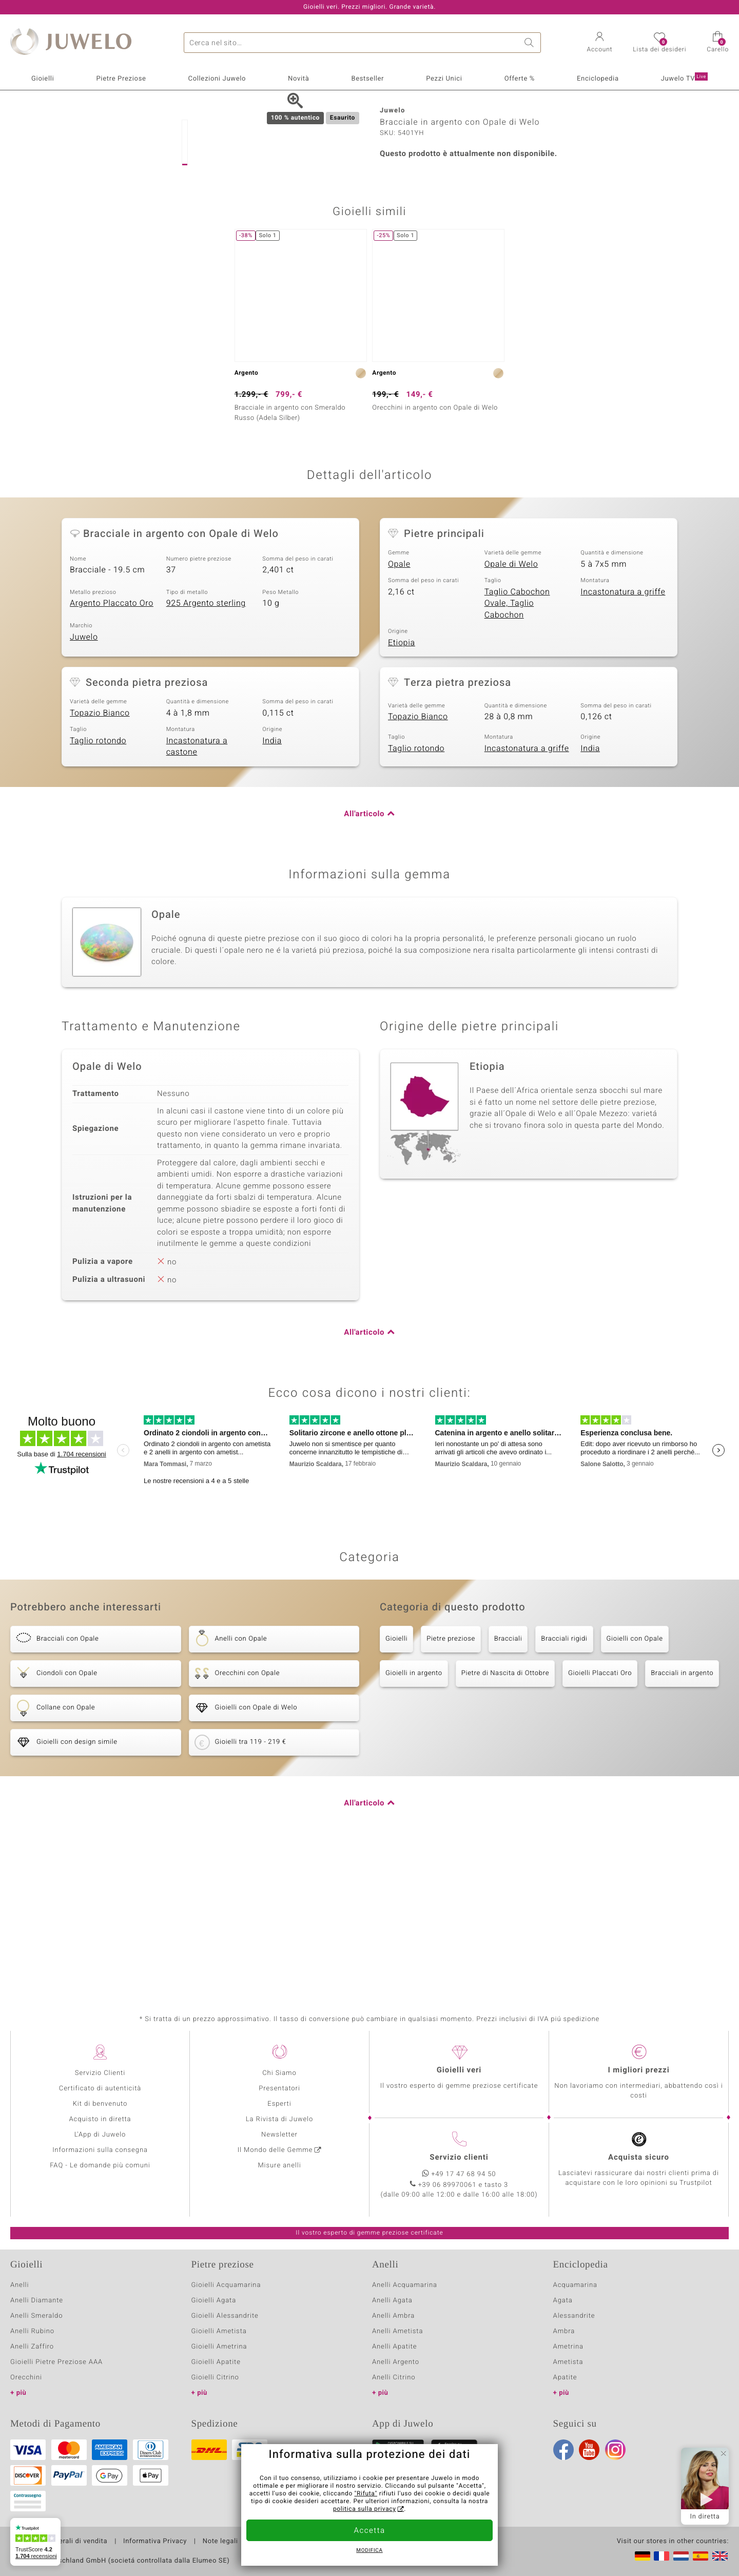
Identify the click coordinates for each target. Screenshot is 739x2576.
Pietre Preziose (121, 79)
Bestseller (367, 79)
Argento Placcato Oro (111, 745)
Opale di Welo (511, 706)
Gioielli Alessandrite (225, 2316)
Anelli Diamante (36, 2300)
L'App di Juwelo (100, 2135)
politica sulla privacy (364, 2509)
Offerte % (519, 79)
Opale (399, 706)
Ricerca (530, 42)
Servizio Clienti (100, 2073)
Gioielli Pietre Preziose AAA (56, 2362)
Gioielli (42, 79)
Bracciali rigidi (564, 1781)
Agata (563, 2300)
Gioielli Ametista (219, 2331)
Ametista (568, 2362)
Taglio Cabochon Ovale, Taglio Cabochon (517, 745)
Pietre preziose (450, 1781)
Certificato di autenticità (100, 2088)
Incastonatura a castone (197, 888)
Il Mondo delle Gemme (275, 2150)
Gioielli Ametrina (219, 2347)
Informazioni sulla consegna (100, 2150)
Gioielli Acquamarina (226, 2285)
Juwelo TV (684, 78)
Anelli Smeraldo (36, 2316)
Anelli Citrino (393, 2377)
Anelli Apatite (394, 2347)
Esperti (279, 2104)
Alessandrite (574, 2316)
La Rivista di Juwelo (279, 2119)
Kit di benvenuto (100, 2104)
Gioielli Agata (214, 2300)
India (272, 882)
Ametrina (568, 2347)
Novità (298, 79)
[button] (600, 43)
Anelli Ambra (393, 2316)
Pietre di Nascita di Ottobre (505, 1815)
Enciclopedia (598, 79)
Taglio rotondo (98, 882)
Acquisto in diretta (100, 2119)
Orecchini (26, 2377)
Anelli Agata (392, 2300)
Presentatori (279, 2088)
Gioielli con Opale (635, 1781)
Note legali (220, 2541)
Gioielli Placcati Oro (600, 1815)
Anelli (19, 2285)
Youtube (589, 2449)
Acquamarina (575, 2285)
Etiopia (401, 784)
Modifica (369, 2550)
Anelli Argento (395, 2362)
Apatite (565, 2377)
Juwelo (84, 779)
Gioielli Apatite (216, 2362)
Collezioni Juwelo (217, 79)
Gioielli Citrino (215, 2377)
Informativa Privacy (155, 2541)
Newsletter (279, 2135)
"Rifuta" (366, 2493)
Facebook (563, 2449)
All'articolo (364, 956)
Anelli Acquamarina (404, 2285)
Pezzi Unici (444, 79)
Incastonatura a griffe (622, 733)
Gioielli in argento (413, 1815)
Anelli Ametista (397, 2331)
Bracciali (508, 1781)
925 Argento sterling (206, 745)
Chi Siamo (279, 2073)
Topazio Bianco (100, 855)
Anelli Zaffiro (32, 2347)
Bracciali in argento (682, 1815)
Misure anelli (279, 2165)
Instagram (615, 2449)
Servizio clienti (459, 2157)
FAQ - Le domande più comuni (100, 2165)
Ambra (564, 2331)
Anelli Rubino (32, 2331)
